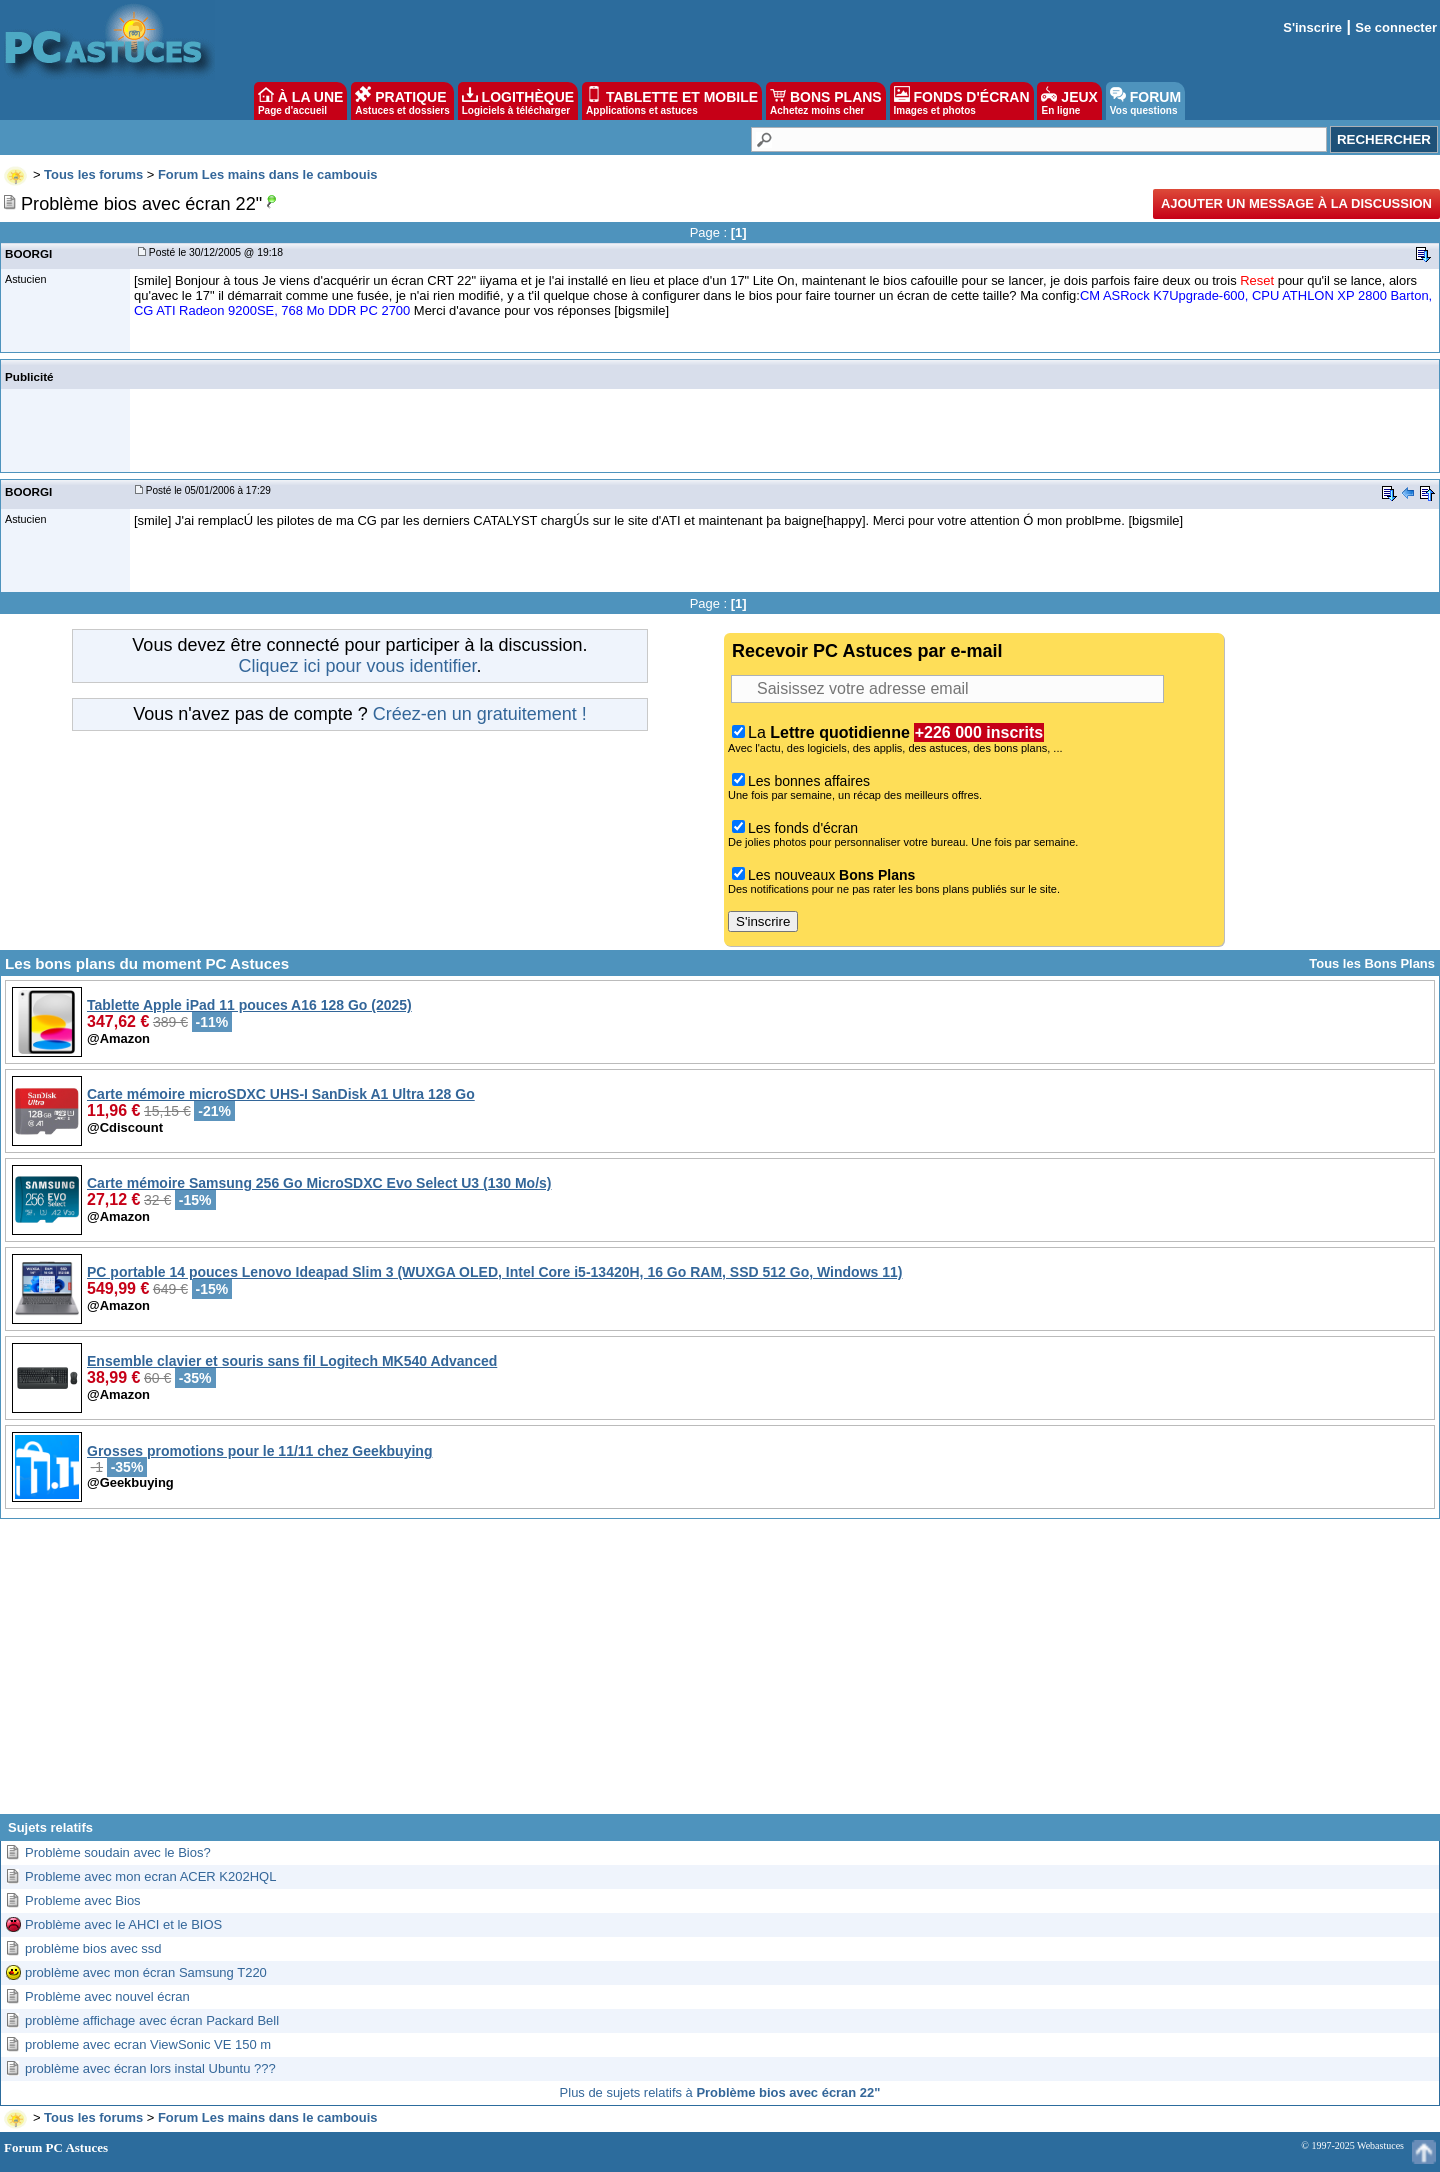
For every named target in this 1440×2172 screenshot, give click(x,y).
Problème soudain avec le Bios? (118, 1852)
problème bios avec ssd (93, 1948)
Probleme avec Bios (83, 1900)
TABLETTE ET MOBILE (672, 101)
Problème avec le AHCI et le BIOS (123, 1924)
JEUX (1069, 101)
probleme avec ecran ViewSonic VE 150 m (148, 2044)
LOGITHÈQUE (518, 101)
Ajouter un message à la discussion (1296, 203)
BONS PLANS (826, 101)
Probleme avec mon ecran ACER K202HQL (150, 1876)
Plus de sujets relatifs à (720, 2092)
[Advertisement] (720, 1674)
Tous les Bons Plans (1372, 963)
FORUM (1145, 101)
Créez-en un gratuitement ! (480, 714)
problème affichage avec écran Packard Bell (152, 2020)
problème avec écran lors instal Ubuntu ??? (150, 2068)
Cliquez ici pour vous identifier (357, 666)
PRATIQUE (402, 101)
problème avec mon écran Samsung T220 (146, 1972)
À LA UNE (300, 101)
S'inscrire (1312, 27)
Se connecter (1396, 27)
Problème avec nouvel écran (107, 1996)
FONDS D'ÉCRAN (962, 101)
